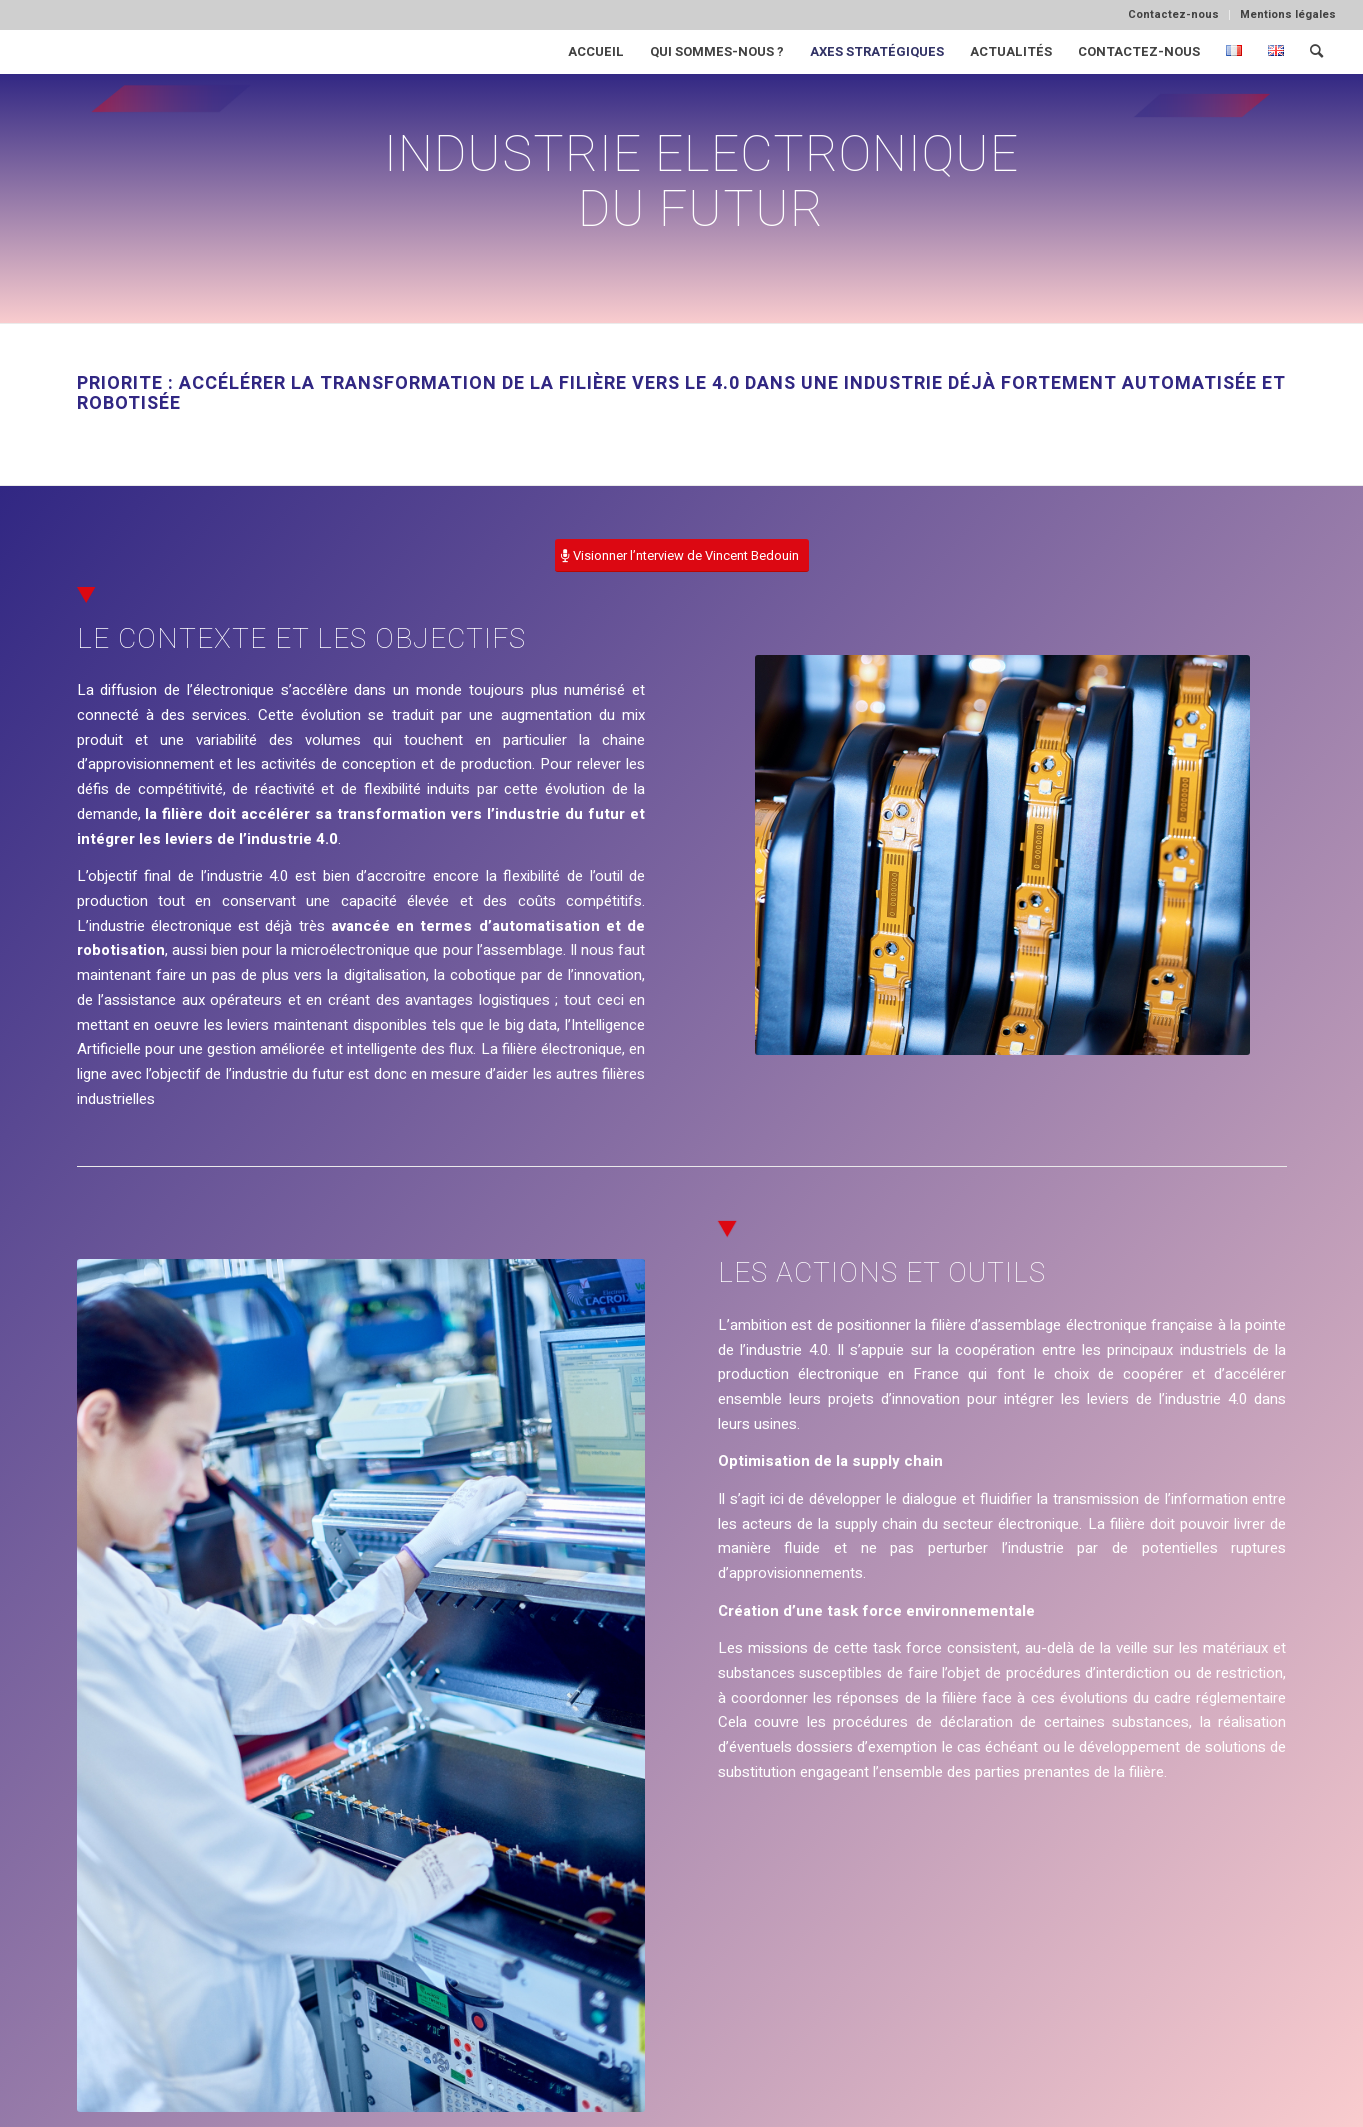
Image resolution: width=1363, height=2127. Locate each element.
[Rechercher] (1316, 51)
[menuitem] (1174, 15)
